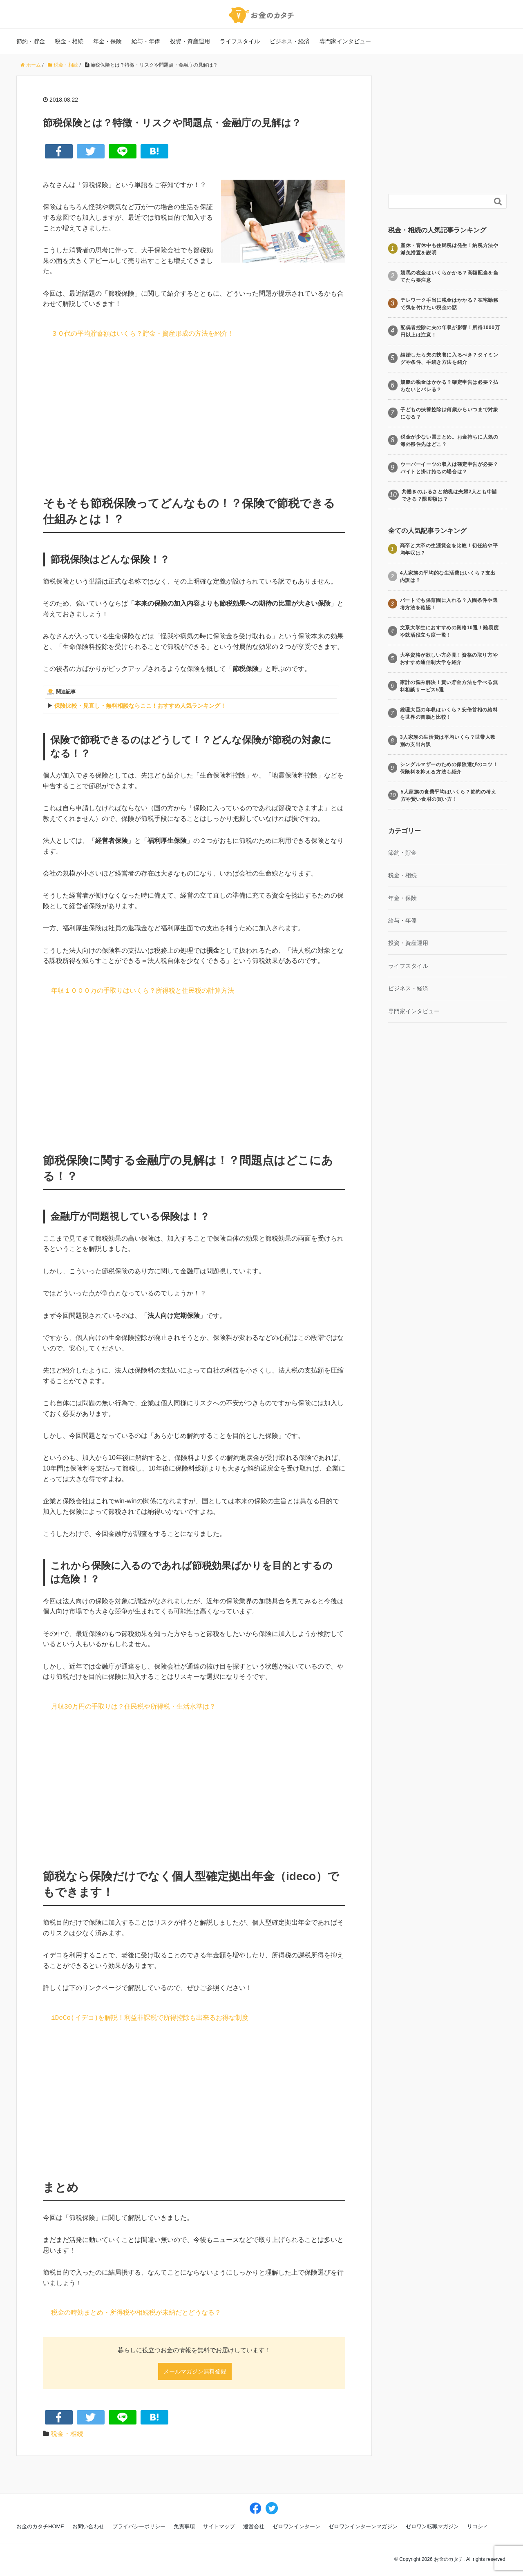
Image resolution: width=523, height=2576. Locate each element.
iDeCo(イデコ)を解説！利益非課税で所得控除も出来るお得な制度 (149, 2018)
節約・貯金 (30, 41)
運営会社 (253, 2526)
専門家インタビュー (345, 41)
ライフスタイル (240, 41)
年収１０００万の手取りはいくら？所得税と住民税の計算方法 (142, 991)
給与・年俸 (146, 41)
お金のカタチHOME (40, 2526)
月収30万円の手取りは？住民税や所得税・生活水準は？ (133, 1707)
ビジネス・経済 (290, 41)
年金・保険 (107, 41)
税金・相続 (69, 41)
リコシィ (477, 2526)
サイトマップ (219, 2526)
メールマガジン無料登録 (194, 2371)
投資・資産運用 (190, 41)
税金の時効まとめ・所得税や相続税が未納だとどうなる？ (136, 2313)
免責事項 (184, 2526)
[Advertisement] (194, 415)
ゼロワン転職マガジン (432, 2526)
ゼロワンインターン (296, 2526)
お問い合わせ (88, 2526)
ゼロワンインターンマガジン (363, 2526)
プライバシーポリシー (138, 2526)
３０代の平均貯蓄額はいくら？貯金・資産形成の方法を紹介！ (142, 334)
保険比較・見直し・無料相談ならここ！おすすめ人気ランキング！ (140, 705)
